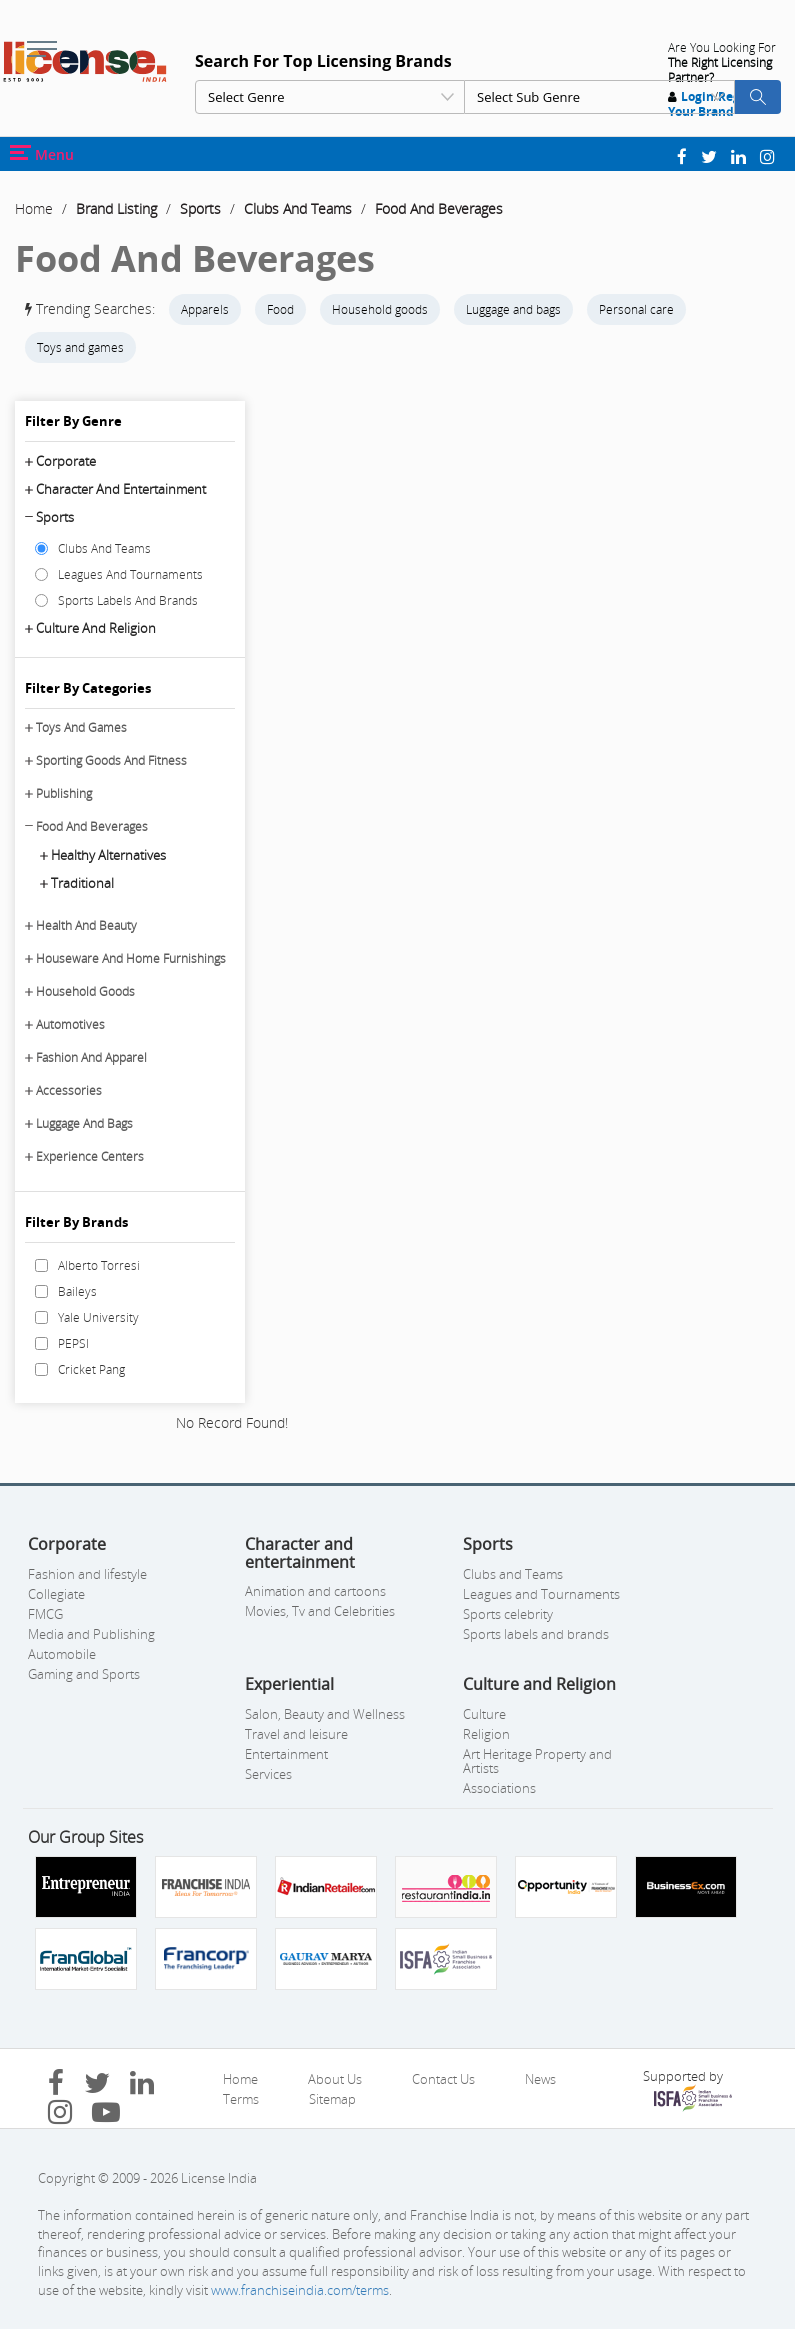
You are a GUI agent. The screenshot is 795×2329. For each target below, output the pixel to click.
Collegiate (56, 1594)
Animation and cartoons (315, 1591)
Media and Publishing (91, 1634)
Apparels (205, 309)
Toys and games (80, 347)
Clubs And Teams (298, 208)
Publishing (64, 793)
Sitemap (332, 2099)
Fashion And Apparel (91, 1057)
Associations (499, 1788)
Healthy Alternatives (108, 855)
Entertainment (286, 1754)
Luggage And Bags (84, 1123)
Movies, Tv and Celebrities (320, 1611)
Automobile (62, 1654)
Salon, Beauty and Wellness (325, 1714)
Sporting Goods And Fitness (111, 760)
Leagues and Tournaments (541, 1594)
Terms (241, 2099)
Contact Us (443, 2079)
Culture (484, 1714)
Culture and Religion (96, 628)
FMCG (45, 1614)
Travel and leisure (296, 1734)
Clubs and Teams (513, 1574)
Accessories (69, 1090)
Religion (486, 1734)
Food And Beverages (439, 208)
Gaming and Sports (84, 1674)
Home (34, 208)
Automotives (70, 1024)
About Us (335, 2079)
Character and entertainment (121, 489)
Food (280, 309)
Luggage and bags (513, 309)
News (540, 2079)
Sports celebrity (508, 1614)
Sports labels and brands (536, 1634)
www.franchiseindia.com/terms (300, 2290)
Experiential (289, 1684)
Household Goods (85, 991)
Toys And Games (81, 727)
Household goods (380, 309)
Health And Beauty (86, 925)
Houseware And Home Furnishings (131, 958)
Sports (200, 208)
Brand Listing (116, 208)
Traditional (82, 883)
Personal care (636, 309)
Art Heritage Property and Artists (537, 1761)
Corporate (66, 461)
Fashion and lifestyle (87, 1574)
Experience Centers (90, 1156)
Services (268, 1774)
